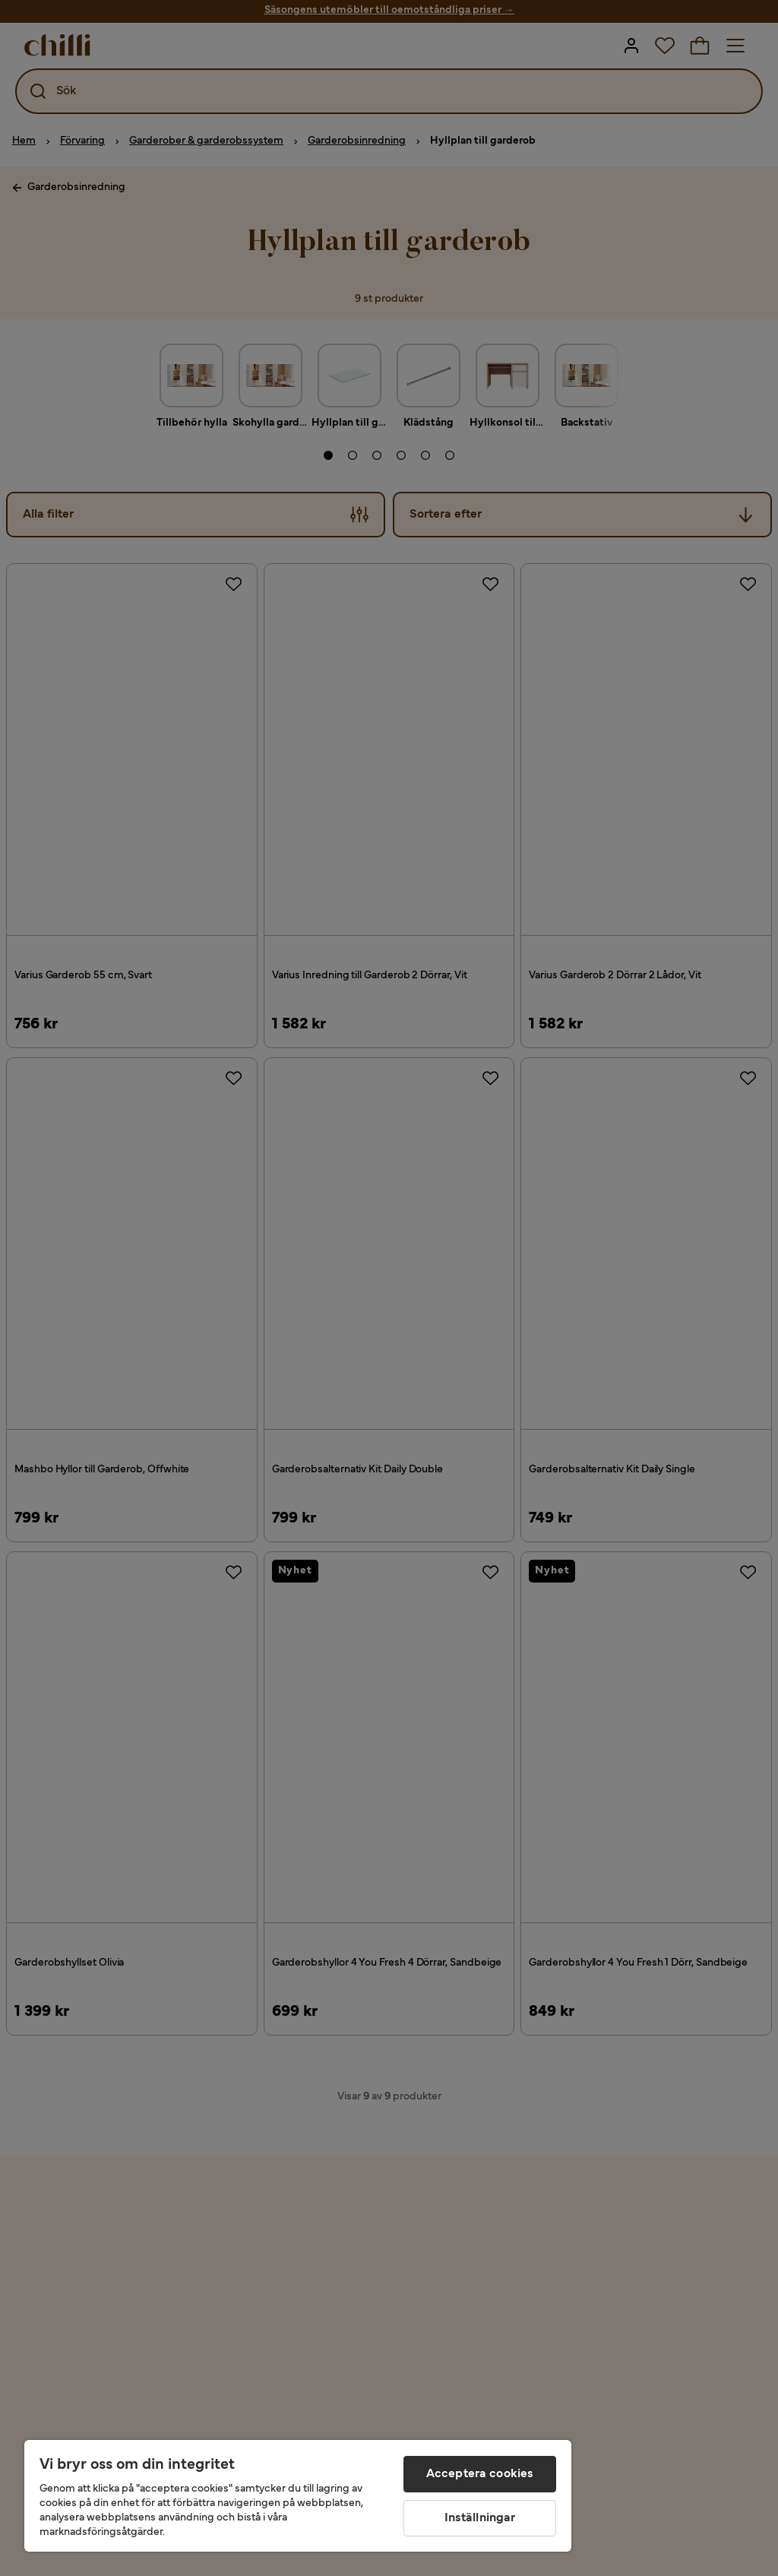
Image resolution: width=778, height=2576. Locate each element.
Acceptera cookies (480, 2474)
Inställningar (480, 2518)
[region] (297, 2496)
